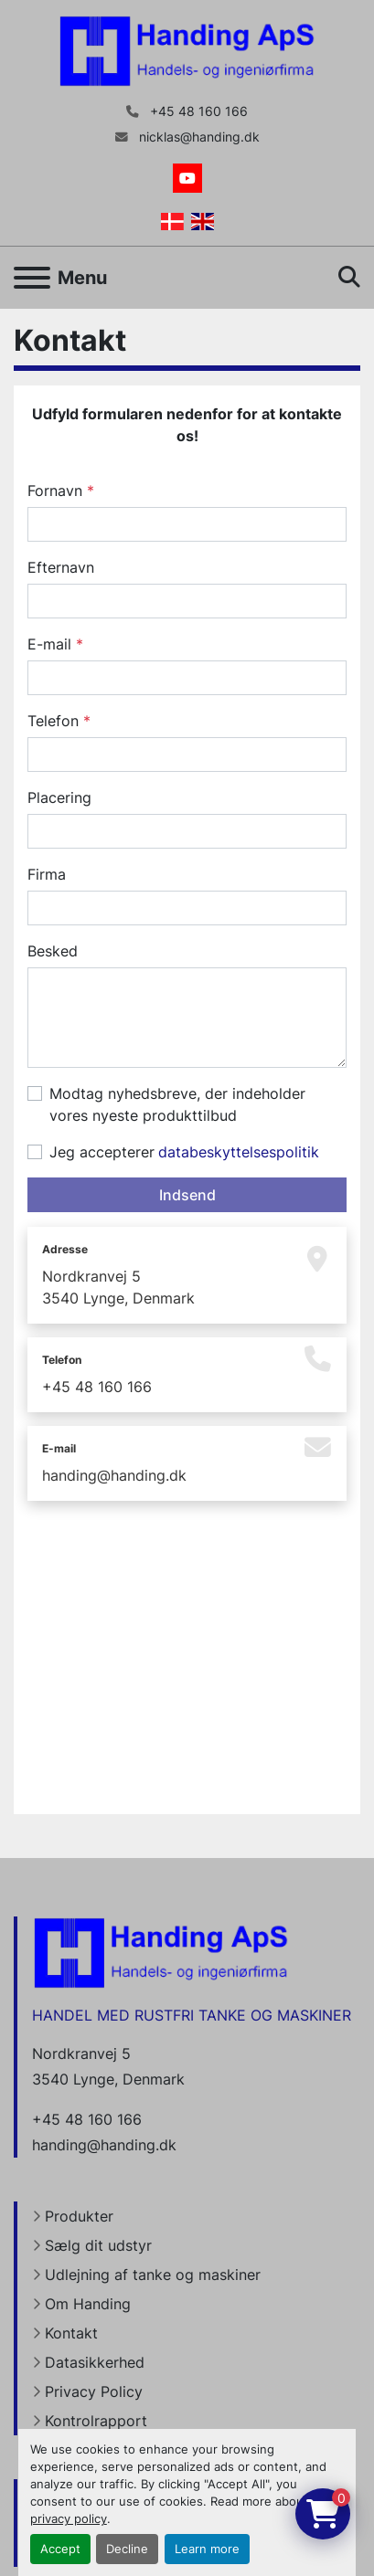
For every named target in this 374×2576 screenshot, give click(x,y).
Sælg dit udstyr (98, 2245)
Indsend (187, 1195)
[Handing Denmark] (161, 1951)
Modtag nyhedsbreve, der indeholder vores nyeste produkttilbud (177, 1104)
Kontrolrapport (96, 2421)
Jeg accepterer (184, 1152)
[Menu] (32, 278)
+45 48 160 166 (197, 111)
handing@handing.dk (114, 1475)
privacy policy (68, 2519)
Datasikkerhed (94, 2362)
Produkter (79, 2216)
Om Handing (88, 2304)
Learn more (207, 2549)
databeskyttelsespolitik (238, 1152)
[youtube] (187, 178)
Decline (127, 2549)
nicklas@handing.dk (197, 137)
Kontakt (71, 2333)
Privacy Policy (94, 2391)
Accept (60, 2549)
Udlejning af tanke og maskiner (153, 2274)
